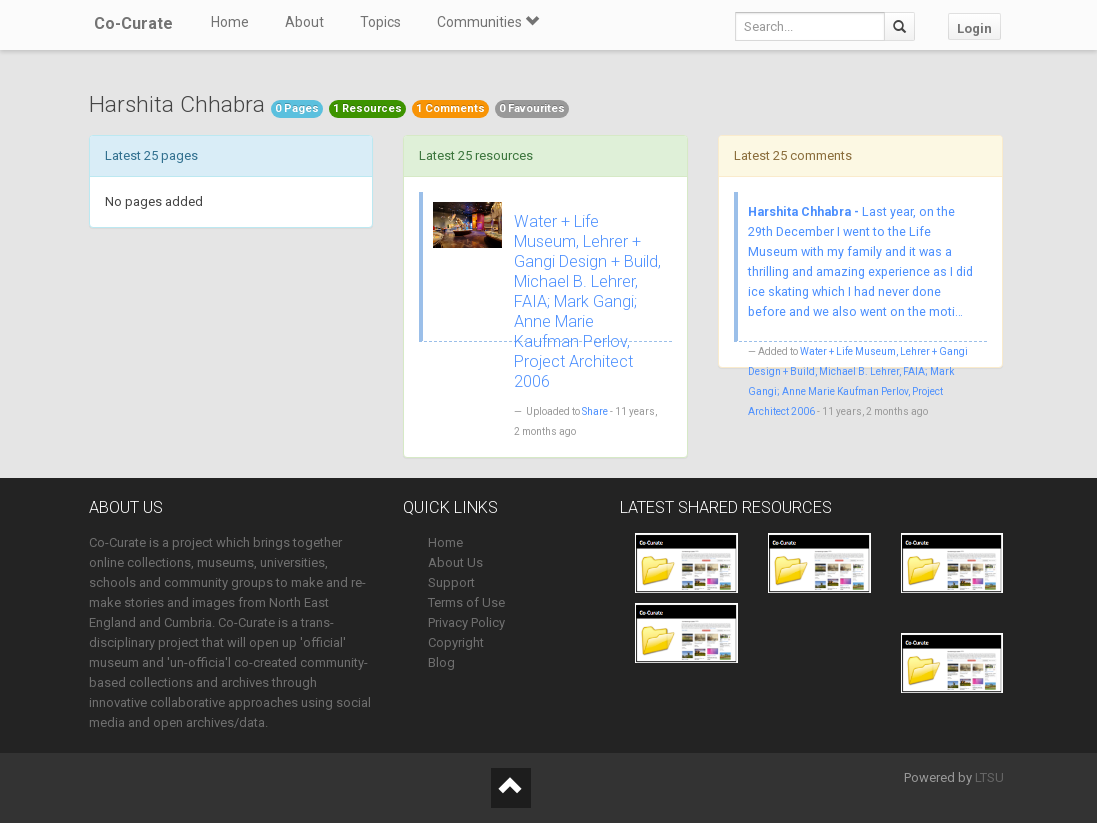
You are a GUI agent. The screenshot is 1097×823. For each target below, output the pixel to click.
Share (595, 411)
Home (230, 22)
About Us (455, 562)
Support (451, 582)
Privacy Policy (466, 622)
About (304, 22)
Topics (380, 22)
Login (974, 28)
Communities (488, 22)
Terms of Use (466, 602)
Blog (441, 662)
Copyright (456, 642)
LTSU (989, 777)
